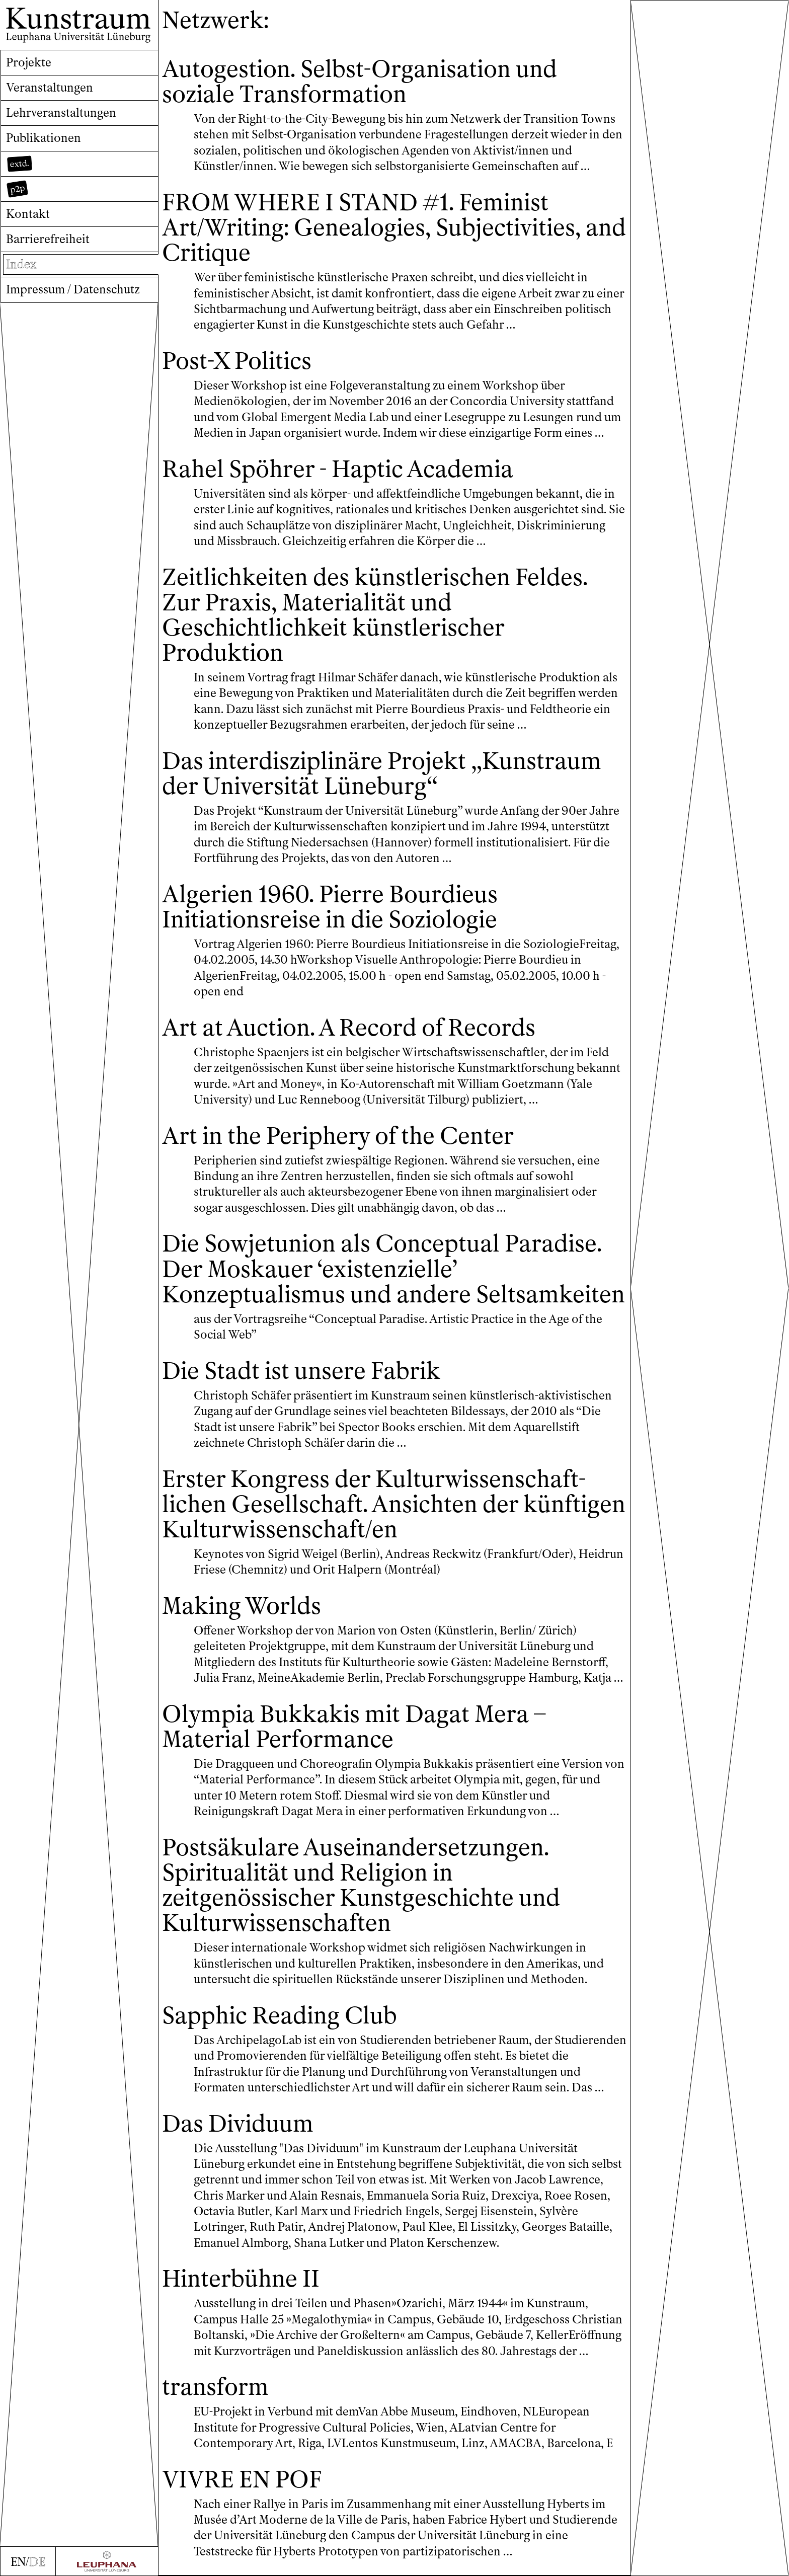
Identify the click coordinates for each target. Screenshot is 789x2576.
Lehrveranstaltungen (61, 113)
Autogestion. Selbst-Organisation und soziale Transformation (359, 81)
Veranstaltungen (49, 88)
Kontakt (28, 214)
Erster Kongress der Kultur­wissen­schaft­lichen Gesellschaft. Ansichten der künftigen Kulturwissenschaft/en (393, 1504)
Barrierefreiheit (48, 239)
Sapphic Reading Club (279, 2015)
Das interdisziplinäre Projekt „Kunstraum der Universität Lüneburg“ (381, 773)
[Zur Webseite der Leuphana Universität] (107, 2561)
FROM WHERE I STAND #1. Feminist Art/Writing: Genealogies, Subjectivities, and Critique (394, 228)
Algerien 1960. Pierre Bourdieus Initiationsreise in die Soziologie (330, 907)
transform (215, 2387)
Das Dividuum (237, 2124)
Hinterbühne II (241, 2279)
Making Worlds (241, 1606)
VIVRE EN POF (242, 2479)
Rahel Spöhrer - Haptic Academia (337, 469)
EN (18, 2562)
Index (21, 264)
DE (37, 2562)
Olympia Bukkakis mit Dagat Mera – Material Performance (354, 1726)
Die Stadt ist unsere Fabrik (301, 1371)
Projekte (28, 62)
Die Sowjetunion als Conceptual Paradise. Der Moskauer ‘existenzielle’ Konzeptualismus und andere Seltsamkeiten (393, 1269)
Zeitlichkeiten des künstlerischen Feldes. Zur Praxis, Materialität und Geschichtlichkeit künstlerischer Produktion (375, 615)
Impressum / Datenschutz (73, 289)
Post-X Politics (236, 361)
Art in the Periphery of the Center (338, 1136)
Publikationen (43, 138)
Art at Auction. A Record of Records (348, 1028)
